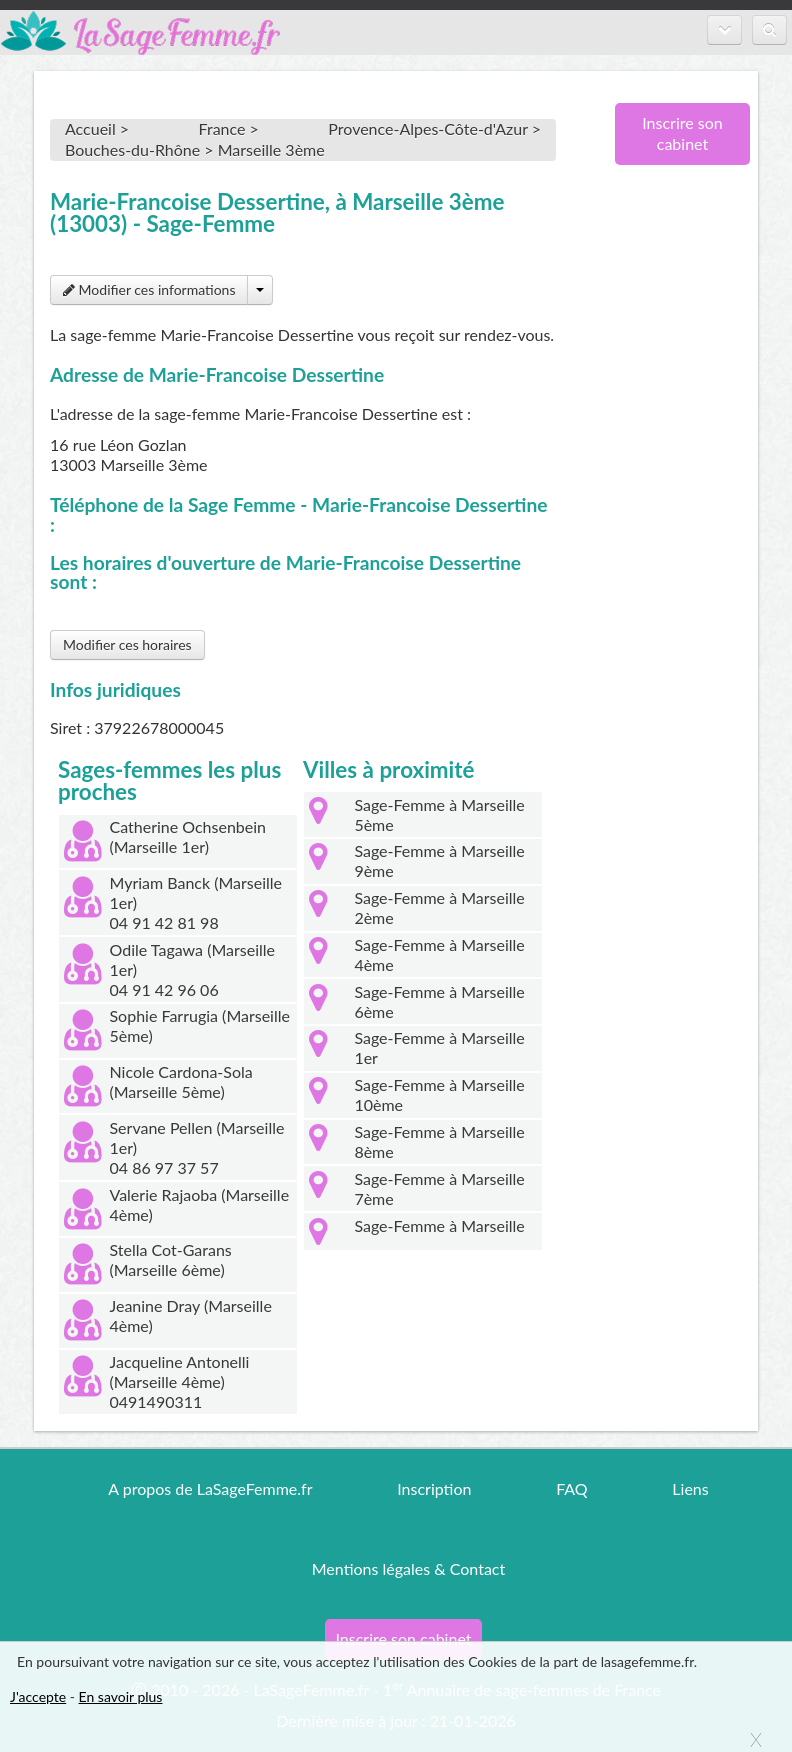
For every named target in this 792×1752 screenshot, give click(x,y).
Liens (690, 1488)
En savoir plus (121, 1696)
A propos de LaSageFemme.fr (210, 1488)
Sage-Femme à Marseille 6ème (439, 1001)
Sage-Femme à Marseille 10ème (439, 1094)
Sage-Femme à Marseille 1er (439, 1047)
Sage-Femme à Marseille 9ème (439, 860)
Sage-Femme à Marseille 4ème (439, 954)
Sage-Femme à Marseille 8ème (439, 1141)
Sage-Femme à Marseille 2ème (439, 907)
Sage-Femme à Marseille (439, 1225)
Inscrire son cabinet (682, 133)
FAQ (571, 1488)
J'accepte (38, 1696)
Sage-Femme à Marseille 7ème (439, 1188)
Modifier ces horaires (127, 644)
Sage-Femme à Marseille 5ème (439, 814)
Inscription (434, 1488)
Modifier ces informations (149, 289)
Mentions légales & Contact (408, 1568)
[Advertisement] (675, 505)
